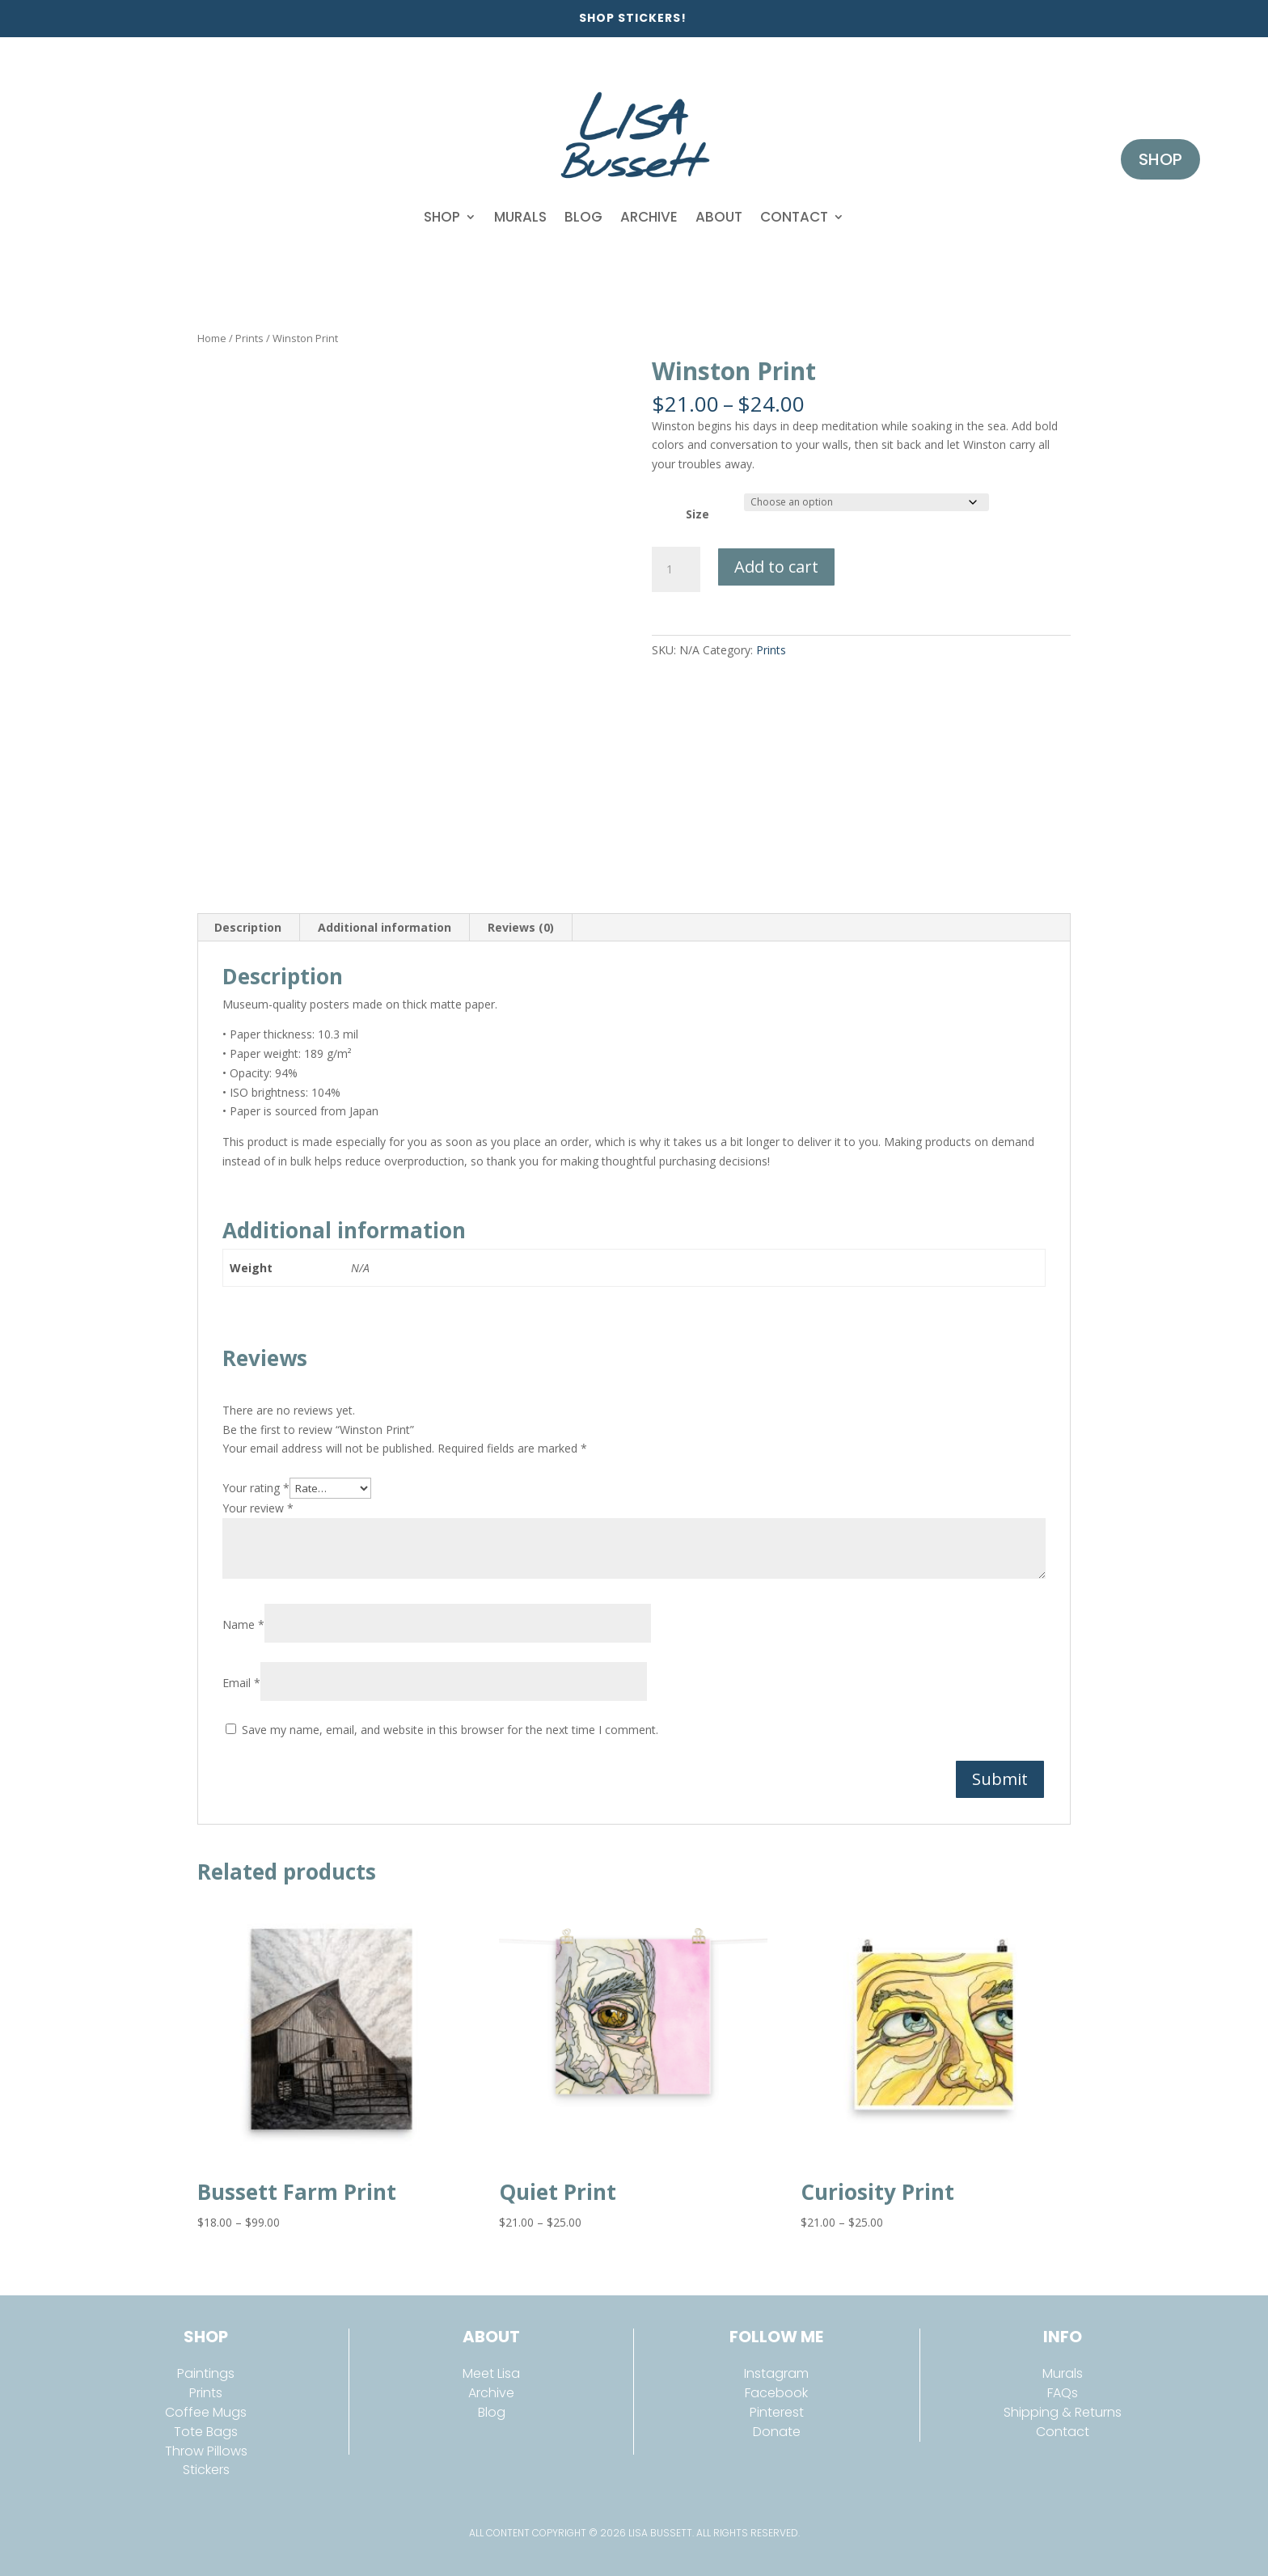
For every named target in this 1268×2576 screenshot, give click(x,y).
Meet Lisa (491, 2373)
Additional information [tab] (384, 927)
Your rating (256, 1487)
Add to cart (776, 566)
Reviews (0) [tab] (521, 927)
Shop (442, 216)
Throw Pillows (206, 2451)
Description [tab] (247, 927)
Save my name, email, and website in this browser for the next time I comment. (450, 1729)
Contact (794, 216)
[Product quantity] (676, 569)
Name (243, 1624)
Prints (249, 338)
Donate (777, 2431)
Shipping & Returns (1063, 2412)
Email (241, 1682)
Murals (520, 216)
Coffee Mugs (206, 2412)
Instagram (776, 2373)
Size (697, 514)
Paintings (206, 2373)
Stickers (206, 2469)
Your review (258, 1508)
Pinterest (777, 2412)
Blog (583, 216)
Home (211, 338)
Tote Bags (206, 2431)
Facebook (776, 2393)
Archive (649, 216)
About (718, 216)
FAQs (1062, 2393)
